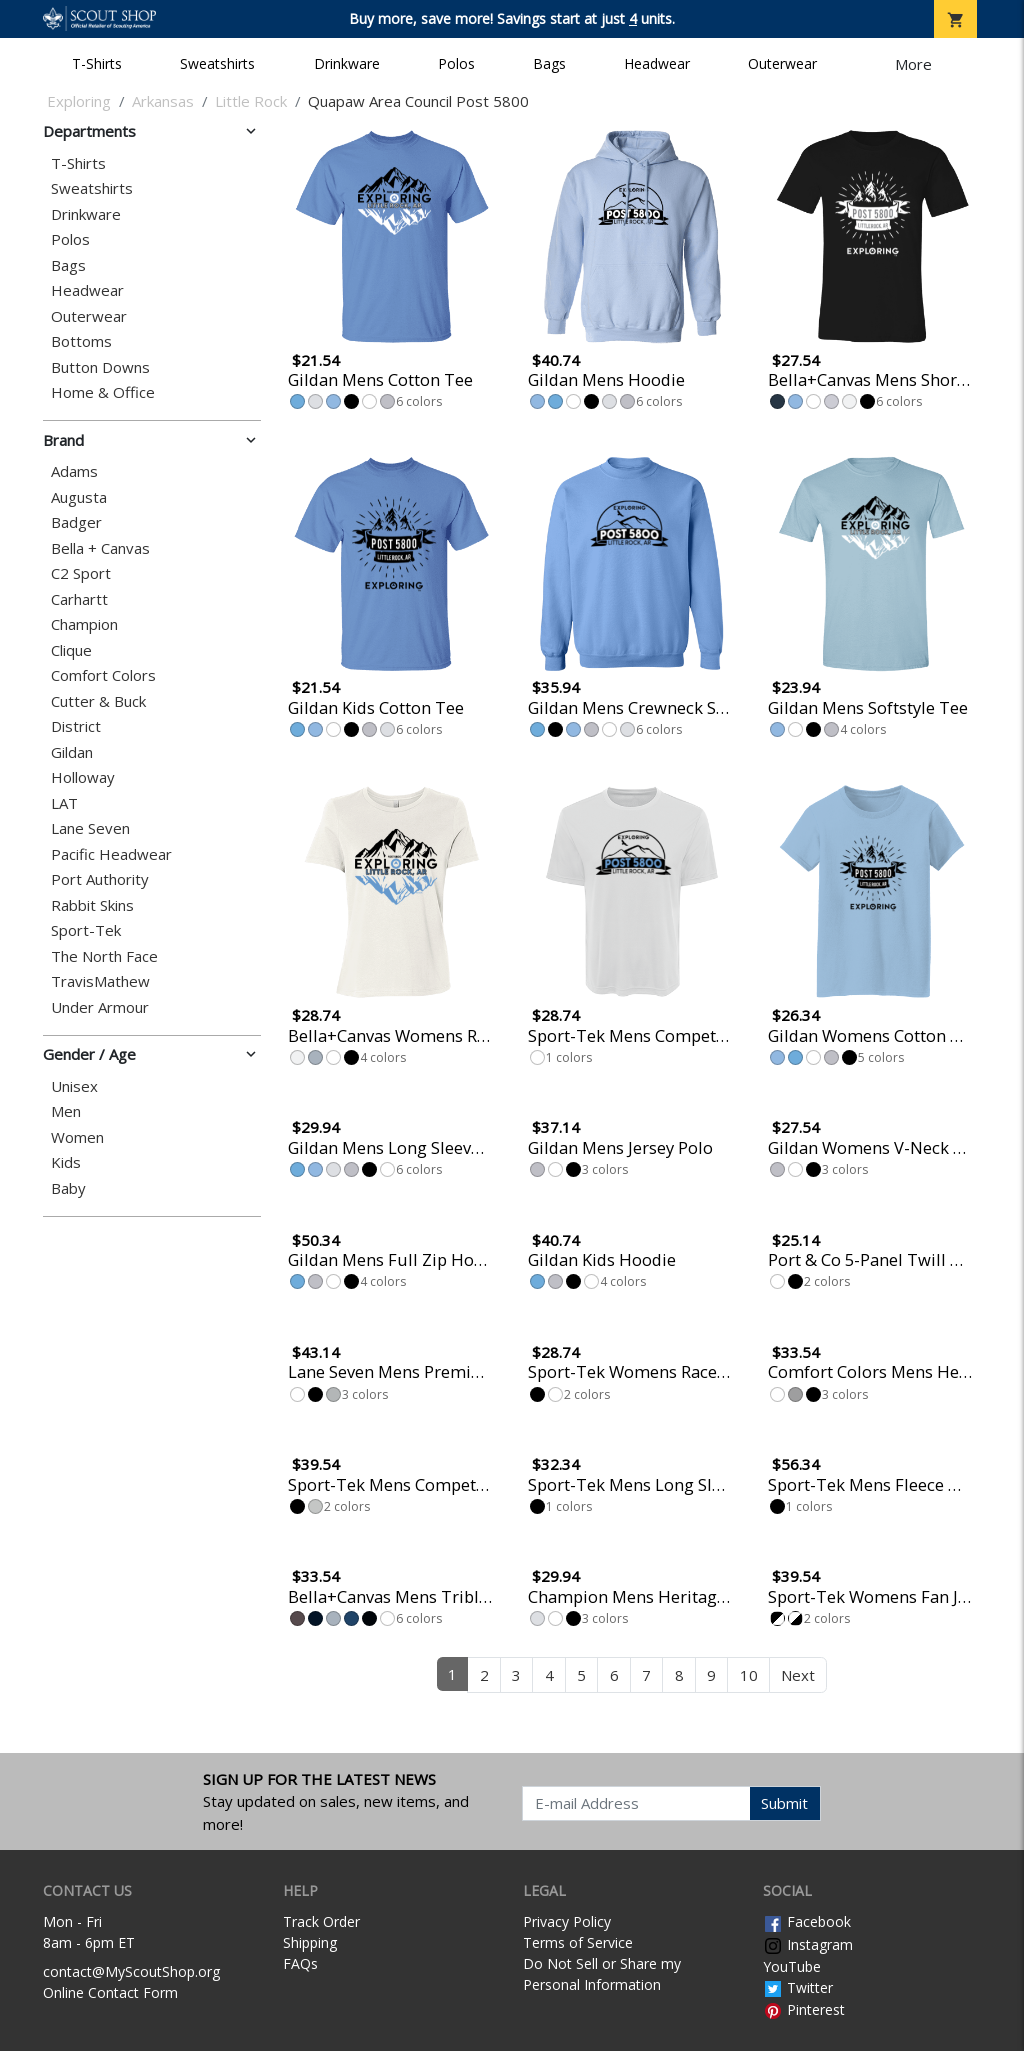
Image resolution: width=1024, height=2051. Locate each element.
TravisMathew (100, 981)
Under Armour (100, 1007)
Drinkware (347, 63)
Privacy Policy (567, 1921)
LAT (64, 803)
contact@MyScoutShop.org (131, 1971)
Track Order (321, 1921)
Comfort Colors (103, 675)
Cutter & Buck (98, 701)
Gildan (72, 752)
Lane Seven (90, 828)
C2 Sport (81, 573)
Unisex (74, 1086)
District (76, 726)
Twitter (798, 1987)
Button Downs (100, 367)
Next (798, 1675)
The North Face (104, 956)
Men (66, 1111)
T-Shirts (97, 63)
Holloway (83, 777)
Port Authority (100, 879)
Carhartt (79, 599)
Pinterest (804, 2009)
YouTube (792, 1966)
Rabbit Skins (92, 905)
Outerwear (782, 63)
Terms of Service (578, 1942)
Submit (784, 1803)
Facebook (807, 1921)
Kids (66, 1162)
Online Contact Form (110, 1992)
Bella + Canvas (100, 548)
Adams (74, 471)
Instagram (808, 1944)
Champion (84, 624)
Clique (71, 650)
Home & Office (103, 392)
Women (77, 1137)
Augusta (79, 497)
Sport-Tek (86, 930)
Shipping (310, 1942)
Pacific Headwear (111, 854)
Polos (456, 63)
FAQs (300, 1963)
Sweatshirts (217, 63)
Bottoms (81, 341)
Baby (68, 1188)
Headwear (657, 63)
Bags (549, 63)
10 (749, 1675)
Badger (76, 522)
